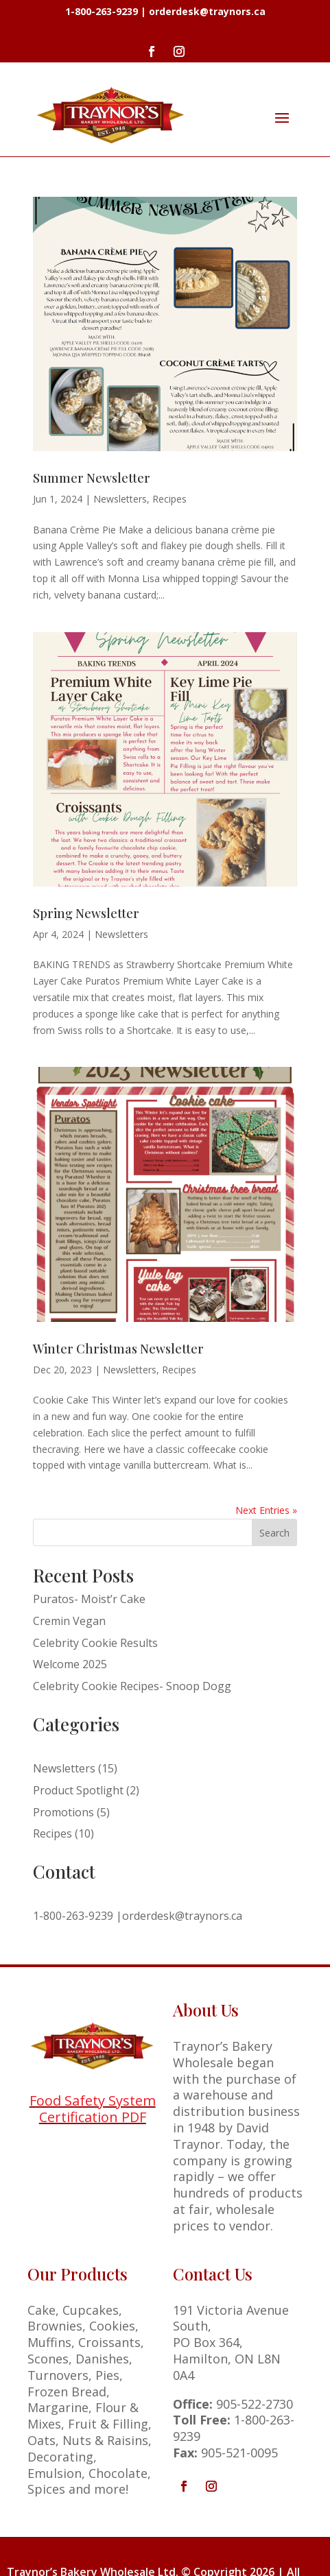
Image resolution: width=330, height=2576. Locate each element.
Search (274, 1532)
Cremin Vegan (69, 1620)
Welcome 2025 (70, 1664)
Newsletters (120, 498)
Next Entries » (266, 1510)
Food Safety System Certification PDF (93, 2108)
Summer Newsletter (91, 478)
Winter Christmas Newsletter (118, 1348)
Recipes (169, 498)
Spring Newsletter (86, 913)
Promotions (63, 1812)
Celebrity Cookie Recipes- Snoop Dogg (132, 1686)
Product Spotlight (78, 1790)
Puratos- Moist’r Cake (89, 1598)
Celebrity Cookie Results (95, 1642)
